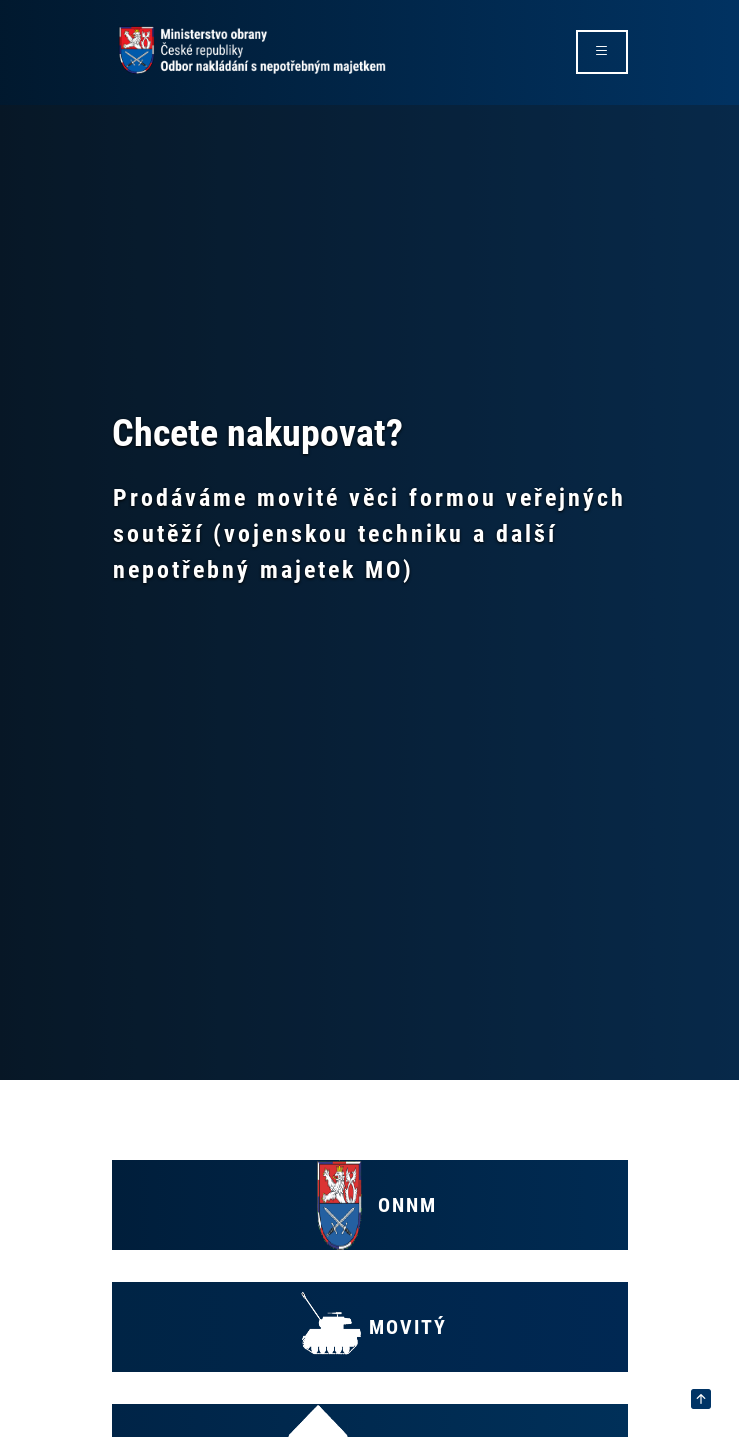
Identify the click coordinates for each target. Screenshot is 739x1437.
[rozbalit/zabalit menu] (602, 52)
